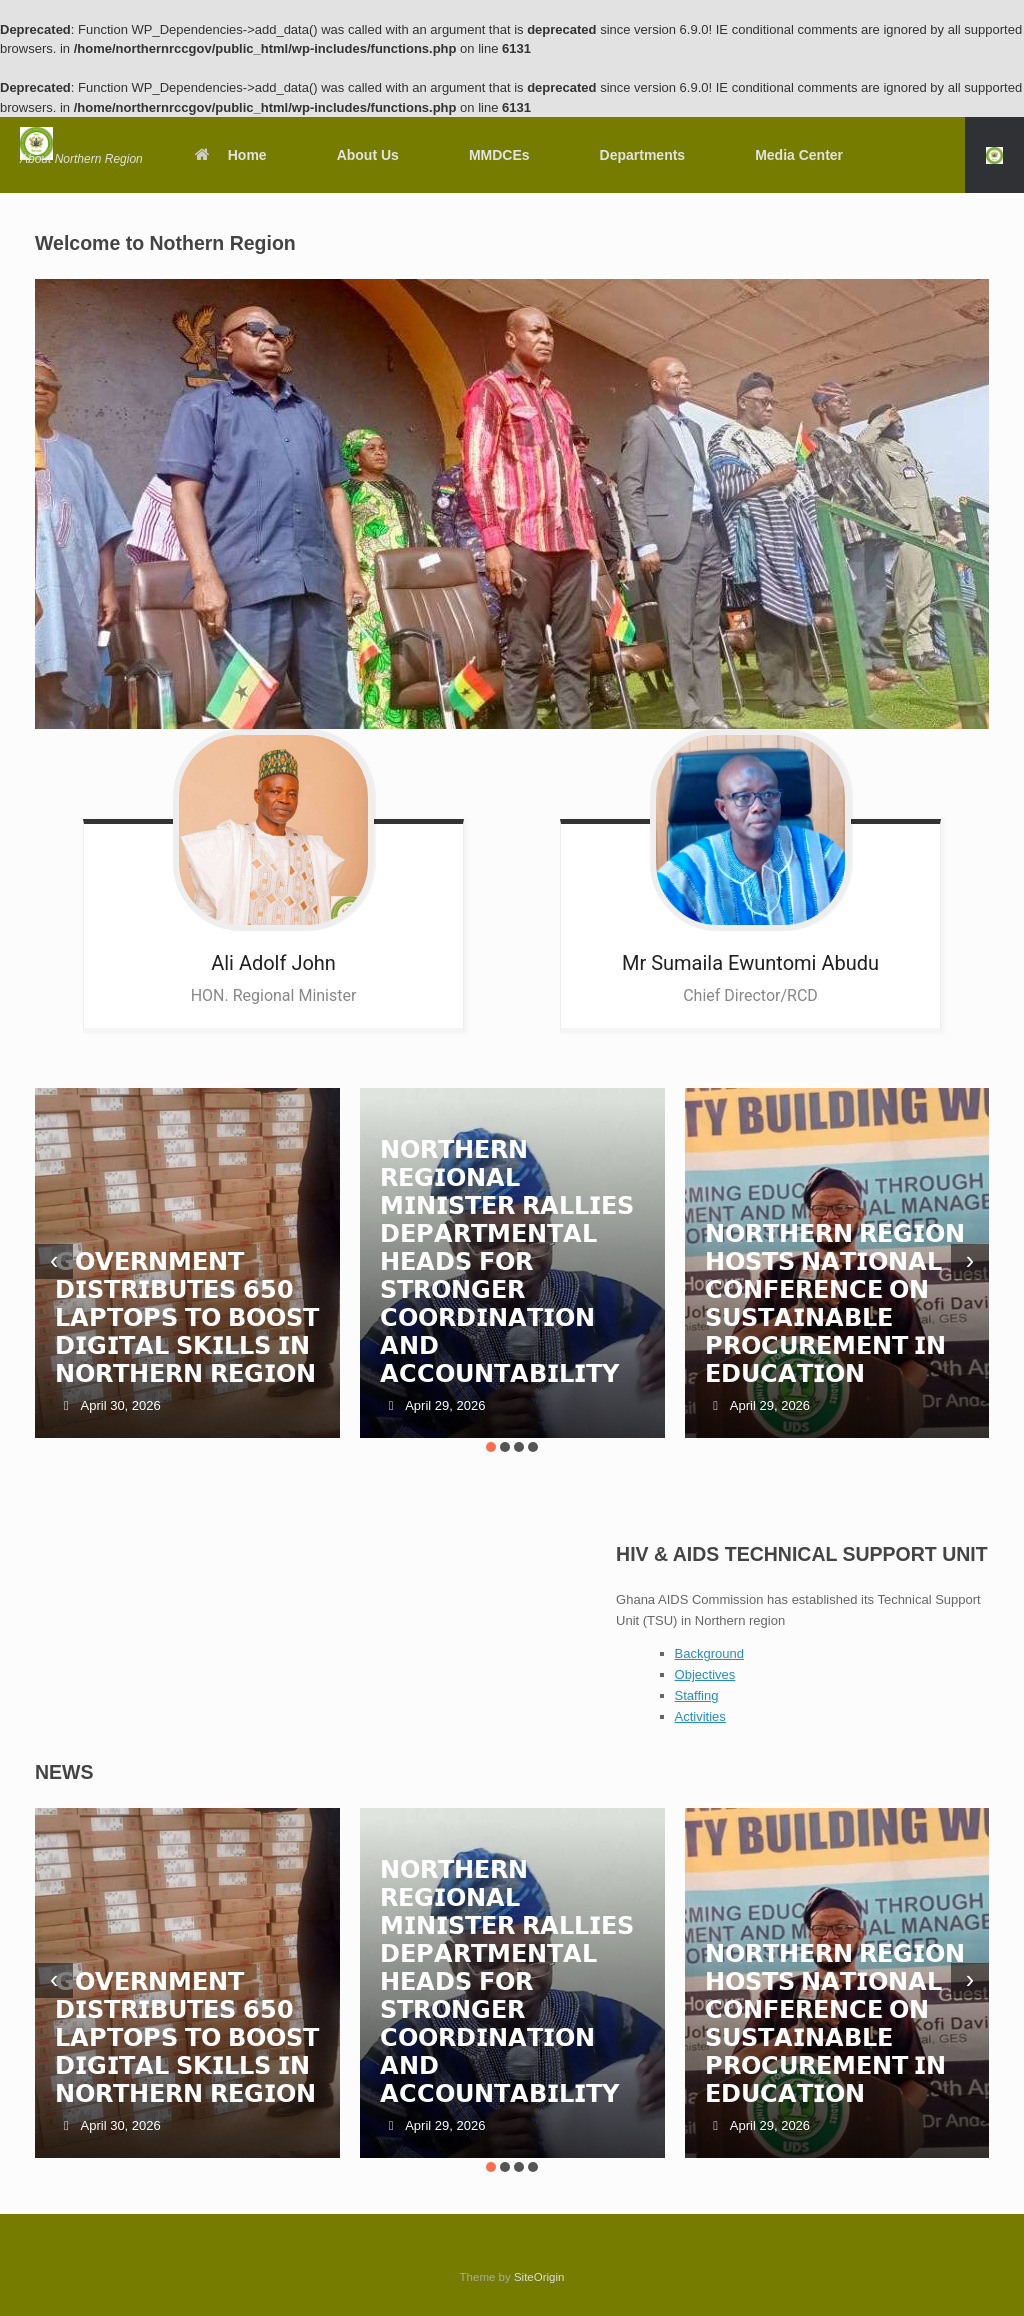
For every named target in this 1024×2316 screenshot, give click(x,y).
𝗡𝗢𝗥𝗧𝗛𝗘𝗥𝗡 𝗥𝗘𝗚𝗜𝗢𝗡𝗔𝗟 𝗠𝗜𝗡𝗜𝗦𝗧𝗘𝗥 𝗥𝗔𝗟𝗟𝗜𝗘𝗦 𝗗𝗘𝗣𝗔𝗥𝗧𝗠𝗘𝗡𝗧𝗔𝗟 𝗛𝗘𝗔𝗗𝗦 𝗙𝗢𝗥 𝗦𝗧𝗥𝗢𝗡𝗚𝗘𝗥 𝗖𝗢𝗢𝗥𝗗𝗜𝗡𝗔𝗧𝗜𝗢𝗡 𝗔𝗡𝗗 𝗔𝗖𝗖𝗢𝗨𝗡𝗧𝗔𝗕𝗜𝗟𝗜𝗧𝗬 (507, 1261)
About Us (368, 155)
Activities (700, 1716)
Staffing (697, 1695)
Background (709, 1653)
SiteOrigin (539, 2277)
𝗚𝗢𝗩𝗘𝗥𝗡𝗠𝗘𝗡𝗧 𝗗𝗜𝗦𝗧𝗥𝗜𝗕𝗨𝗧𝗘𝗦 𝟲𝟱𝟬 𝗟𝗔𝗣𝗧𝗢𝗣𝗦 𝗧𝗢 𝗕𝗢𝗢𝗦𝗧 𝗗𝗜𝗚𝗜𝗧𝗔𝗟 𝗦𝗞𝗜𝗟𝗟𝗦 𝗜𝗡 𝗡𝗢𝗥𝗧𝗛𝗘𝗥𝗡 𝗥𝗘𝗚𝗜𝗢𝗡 (186, 1317)
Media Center (799, 155)
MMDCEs (499, 155)
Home (230, 155)
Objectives (705, 1674)
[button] (994, 155)
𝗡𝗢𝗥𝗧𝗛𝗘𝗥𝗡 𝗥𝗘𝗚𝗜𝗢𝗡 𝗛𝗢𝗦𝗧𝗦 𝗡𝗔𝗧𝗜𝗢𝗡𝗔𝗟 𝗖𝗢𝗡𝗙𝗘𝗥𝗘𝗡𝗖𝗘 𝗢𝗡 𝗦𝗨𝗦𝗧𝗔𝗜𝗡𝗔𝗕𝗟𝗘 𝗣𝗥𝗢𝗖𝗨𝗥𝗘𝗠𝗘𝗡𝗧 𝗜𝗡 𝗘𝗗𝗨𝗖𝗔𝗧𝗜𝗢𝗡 (835, 1303)
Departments (643, 155)
